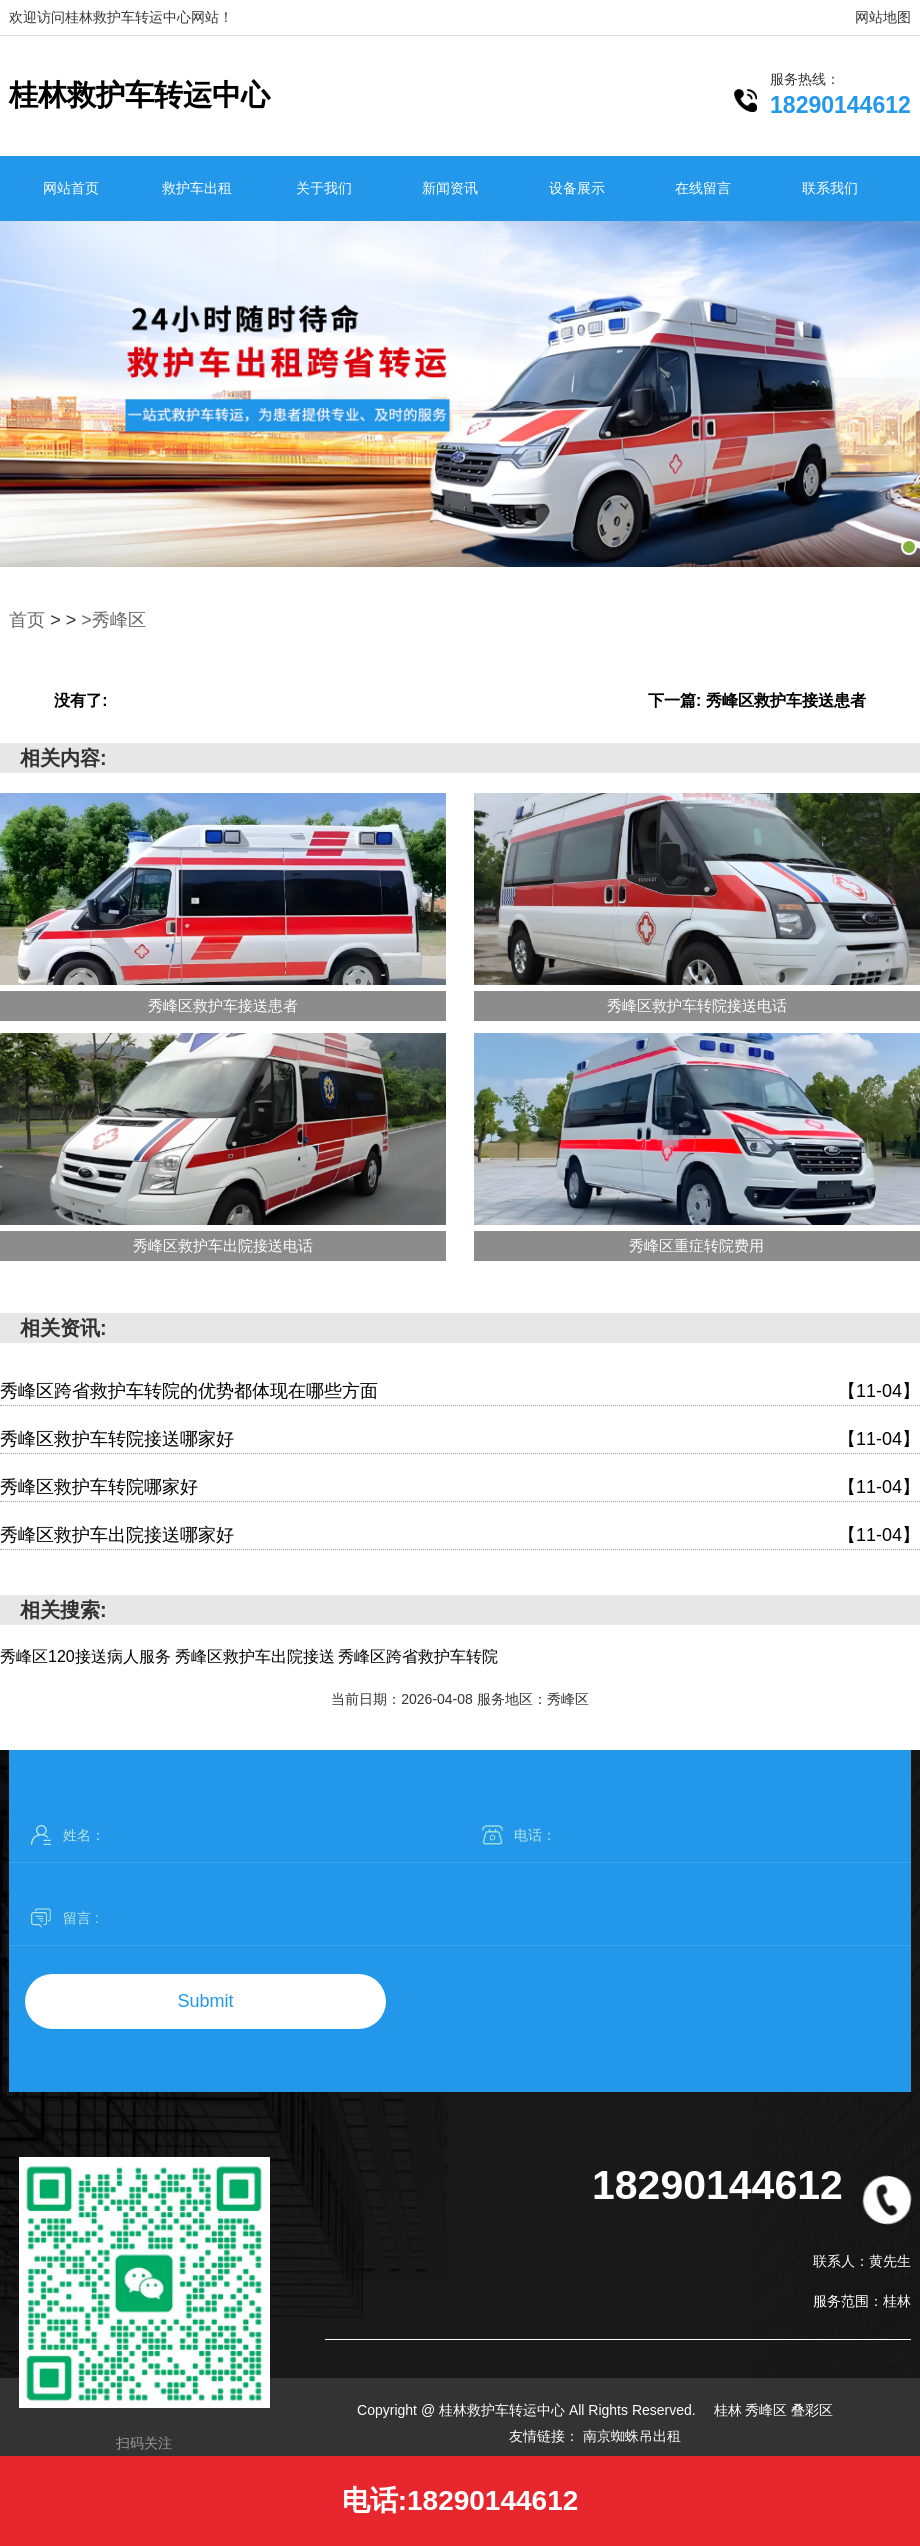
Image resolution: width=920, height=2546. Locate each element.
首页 (27, 620)
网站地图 (883, 17)
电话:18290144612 (460, 2500)
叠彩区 (812, 2410)
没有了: (80, 700)
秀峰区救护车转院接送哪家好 (460, 1439)
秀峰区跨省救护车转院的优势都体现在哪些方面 (460, 1391)
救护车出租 (197, 188)
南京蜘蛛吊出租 (632, 2436)
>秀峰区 (113, 620)
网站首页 (71, 188)
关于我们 (324, 188)
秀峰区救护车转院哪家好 (460, 1487)
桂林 (730, 2410)
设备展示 (577, 188)
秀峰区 (768, 2410)
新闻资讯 (450, 188)
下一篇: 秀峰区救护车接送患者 (757, 700)
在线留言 (703, 188)
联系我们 (830, 188)
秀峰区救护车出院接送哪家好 (460, 1535)
